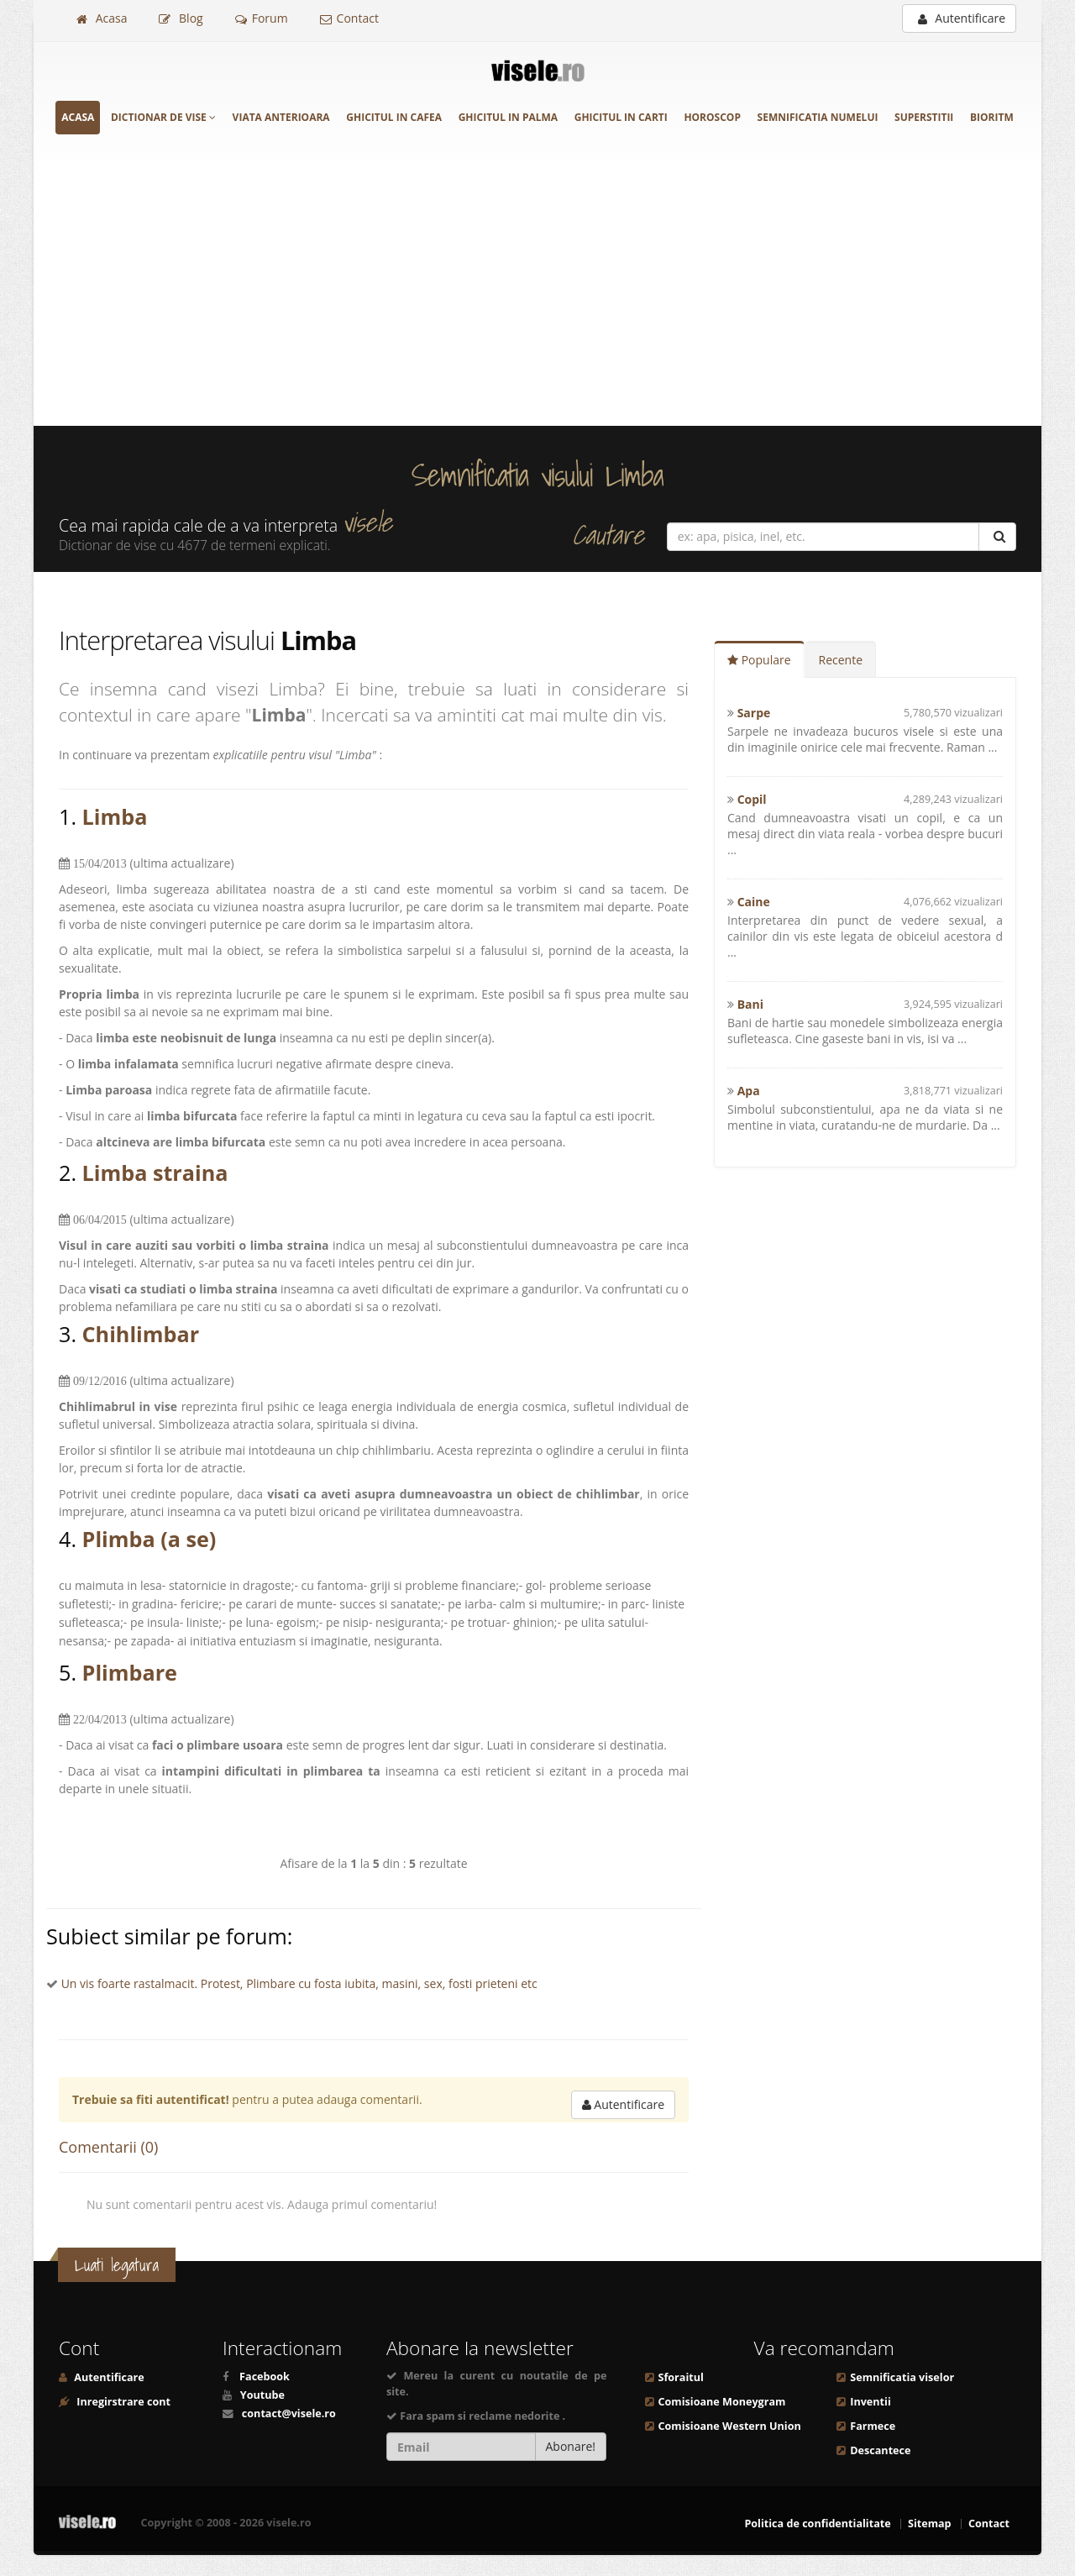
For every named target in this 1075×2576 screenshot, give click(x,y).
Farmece (872, 2426)
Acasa (101, 18)
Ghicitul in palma (508, 117)
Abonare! (571, 2446)
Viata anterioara (281, 117)
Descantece (880, 2450)
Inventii (870, 2402)
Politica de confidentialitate (817, 2523)
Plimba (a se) (149, 1538)
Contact (349, 18)
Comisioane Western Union (729, 2426)
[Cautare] (997, 536)
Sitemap (930, 2523)
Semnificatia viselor (902, 2377)
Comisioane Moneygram (722, 2402)
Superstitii (923, 117)
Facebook (264, 2376)
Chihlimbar (141, 1333)
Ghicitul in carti (621, 117)
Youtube (262, 2395)
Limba (115, 816)
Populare (759, 660)
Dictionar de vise (163, 117)
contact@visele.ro (289, 2413)
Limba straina (155, 1172)
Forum (261, 18)
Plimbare (129, 1672)
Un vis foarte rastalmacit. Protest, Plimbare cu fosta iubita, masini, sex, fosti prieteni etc (299, 1983)
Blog (180, 18)
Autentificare (961, 18)
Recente (841, 660)
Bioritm (992, 117)
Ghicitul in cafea (394, 117)
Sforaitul (681, 2377)
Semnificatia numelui (818, 117)
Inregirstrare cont (122, 2402)
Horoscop (712, 117)
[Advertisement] (537, 299)
